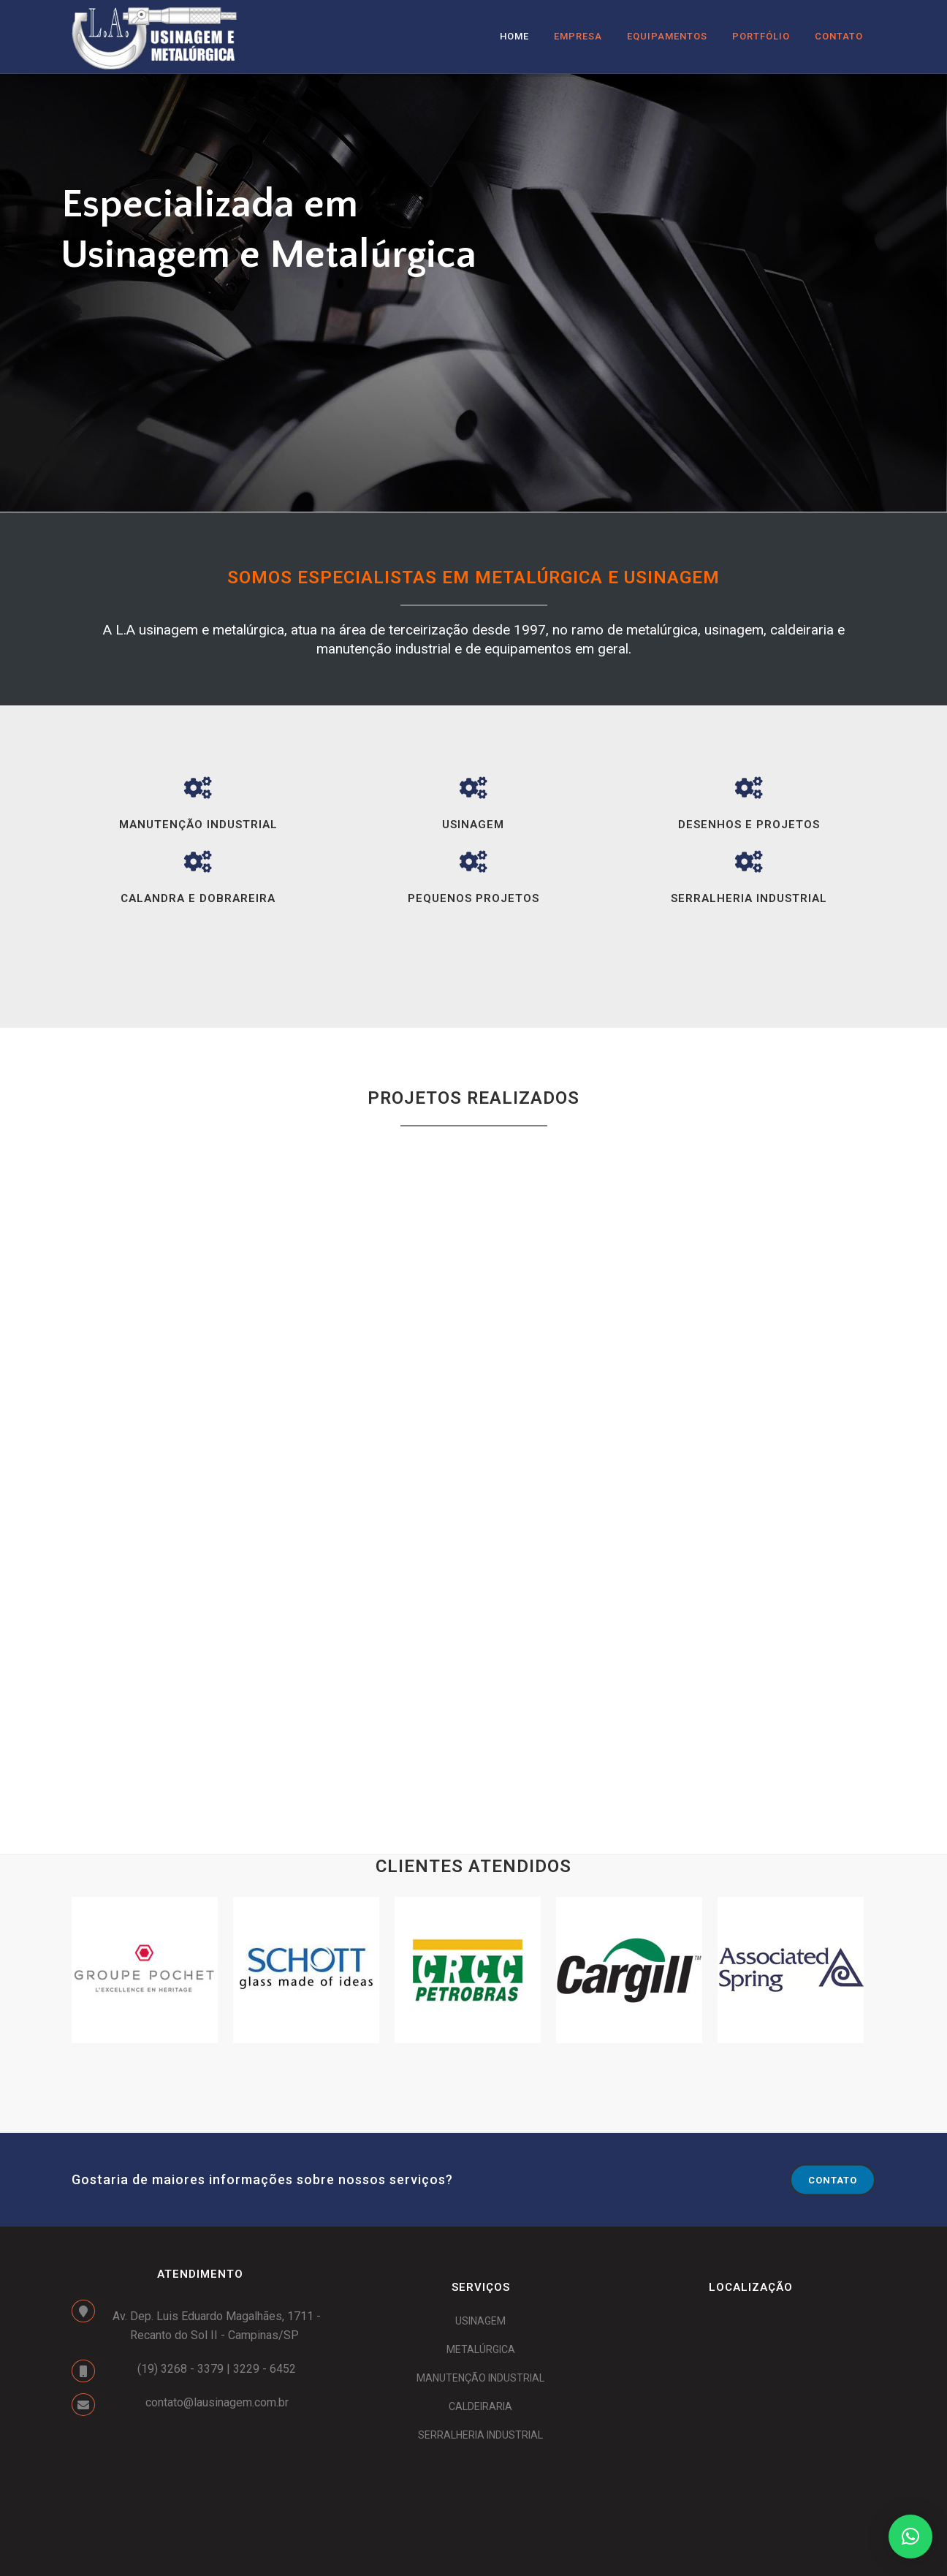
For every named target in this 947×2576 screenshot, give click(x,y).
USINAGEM (480, 2321)
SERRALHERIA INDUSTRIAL (480, 2435)
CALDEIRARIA (480, 2406)
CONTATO (832, 2180)
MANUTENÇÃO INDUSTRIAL (480, 2378)
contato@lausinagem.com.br (217, 2402)
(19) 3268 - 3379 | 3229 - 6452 (216, 2369)
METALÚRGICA (480, 2349)
